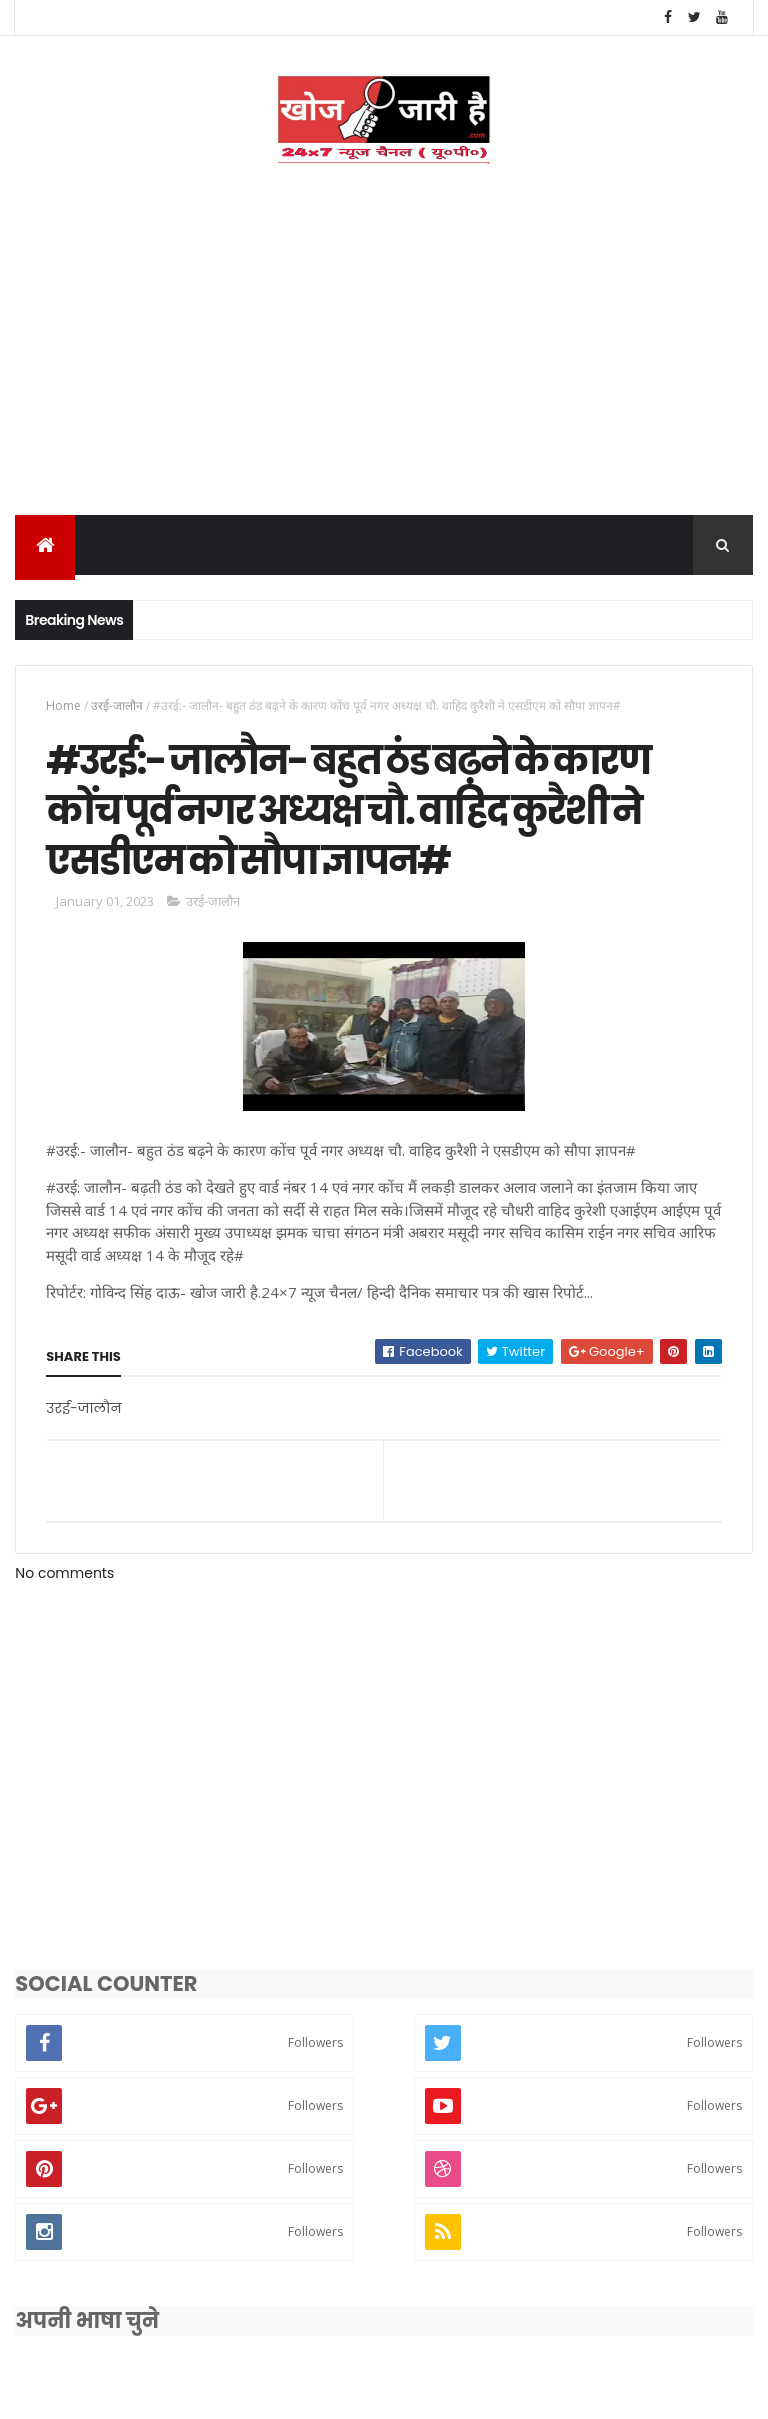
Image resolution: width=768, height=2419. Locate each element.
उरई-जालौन (117, 708)
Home (63, 708)
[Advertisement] (384, 368)
